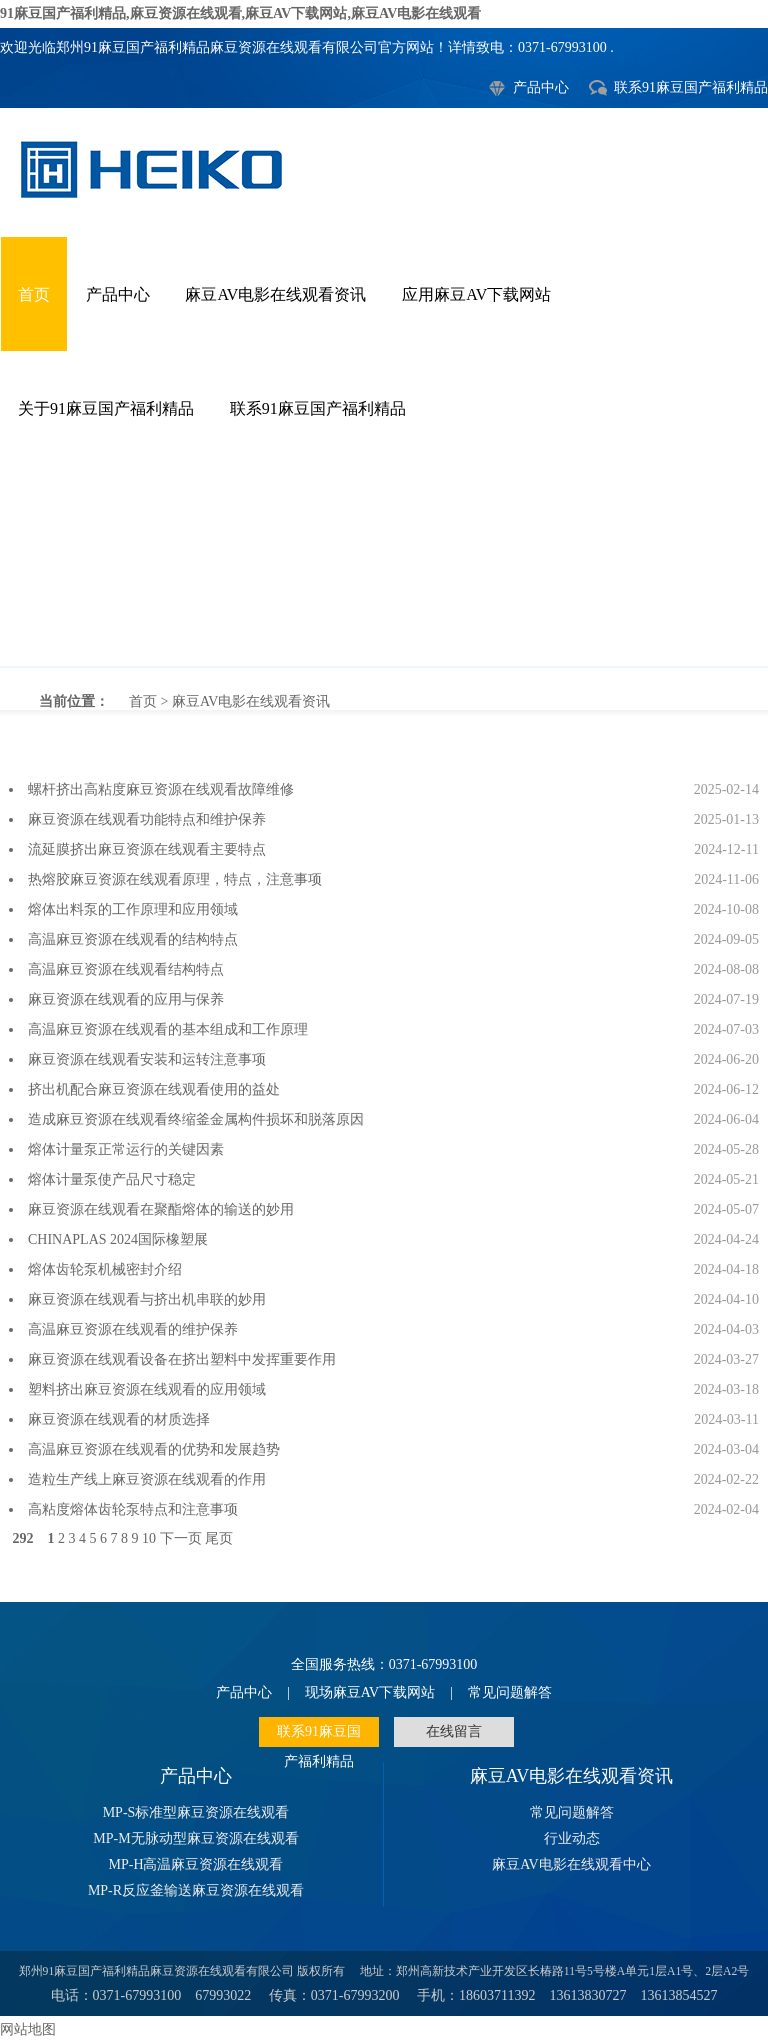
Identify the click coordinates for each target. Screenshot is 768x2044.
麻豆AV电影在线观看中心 (571, 1864)
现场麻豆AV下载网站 (370, 1692)
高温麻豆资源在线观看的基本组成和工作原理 (168, 1029)
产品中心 (541, 87)
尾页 (219, 1538)
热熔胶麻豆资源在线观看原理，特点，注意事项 (175, 879)
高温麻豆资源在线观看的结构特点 (133, 939)
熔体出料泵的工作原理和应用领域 (133, 909)
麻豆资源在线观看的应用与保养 (126, 999)
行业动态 (572, 1838)
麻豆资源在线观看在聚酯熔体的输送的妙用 (161, 1209)
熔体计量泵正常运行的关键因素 (126, 1149)
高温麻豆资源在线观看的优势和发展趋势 (154, 1449)
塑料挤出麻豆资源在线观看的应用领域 (147, 1389)
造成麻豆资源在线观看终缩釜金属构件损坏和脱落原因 (196, 1119)
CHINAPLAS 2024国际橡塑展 (118, 1239)
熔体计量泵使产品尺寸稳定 (112, 1179)
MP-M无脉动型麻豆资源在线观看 (195, 1838)
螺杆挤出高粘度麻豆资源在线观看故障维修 (161, 789)
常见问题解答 (510, 1692)
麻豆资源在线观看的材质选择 (119, 1419)
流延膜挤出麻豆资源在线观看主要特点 (147, 849)
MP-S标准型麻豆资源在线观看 (196, 1812)
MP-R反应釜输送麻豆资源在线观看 (196, 1890)
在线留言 (454, 1731)
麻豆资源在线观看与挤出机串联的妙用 (147, 1299)
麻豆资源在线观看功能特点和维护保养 (147, 819)
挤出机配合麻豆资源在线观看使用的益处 (154, 1089)
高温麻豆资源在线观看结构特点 (126, 969)
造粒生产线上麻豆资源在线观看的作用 (147, 1479)
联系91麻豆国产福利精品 (691, 87)
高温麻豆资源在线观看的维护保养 (133, 1329)
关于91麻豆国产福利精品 (106, 408)
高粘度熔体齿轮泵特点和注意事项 (133, 1509)
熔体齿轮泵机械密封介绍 (105, 1269)
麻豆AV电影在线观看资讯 (275, 294)
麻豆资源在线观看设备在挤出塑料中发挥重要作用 (182, 1359)
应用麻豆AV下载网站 (476, 294)
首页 (34, 294)
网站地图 (28, 2029)
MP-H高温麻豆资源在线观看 (195, 1864)
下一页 (181, 1538)
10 (149, 1538)
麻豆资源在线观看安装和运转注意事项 (147, 1059)
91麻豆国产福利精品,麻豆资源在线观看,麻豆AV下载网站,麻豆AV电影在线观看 (240, 13)
